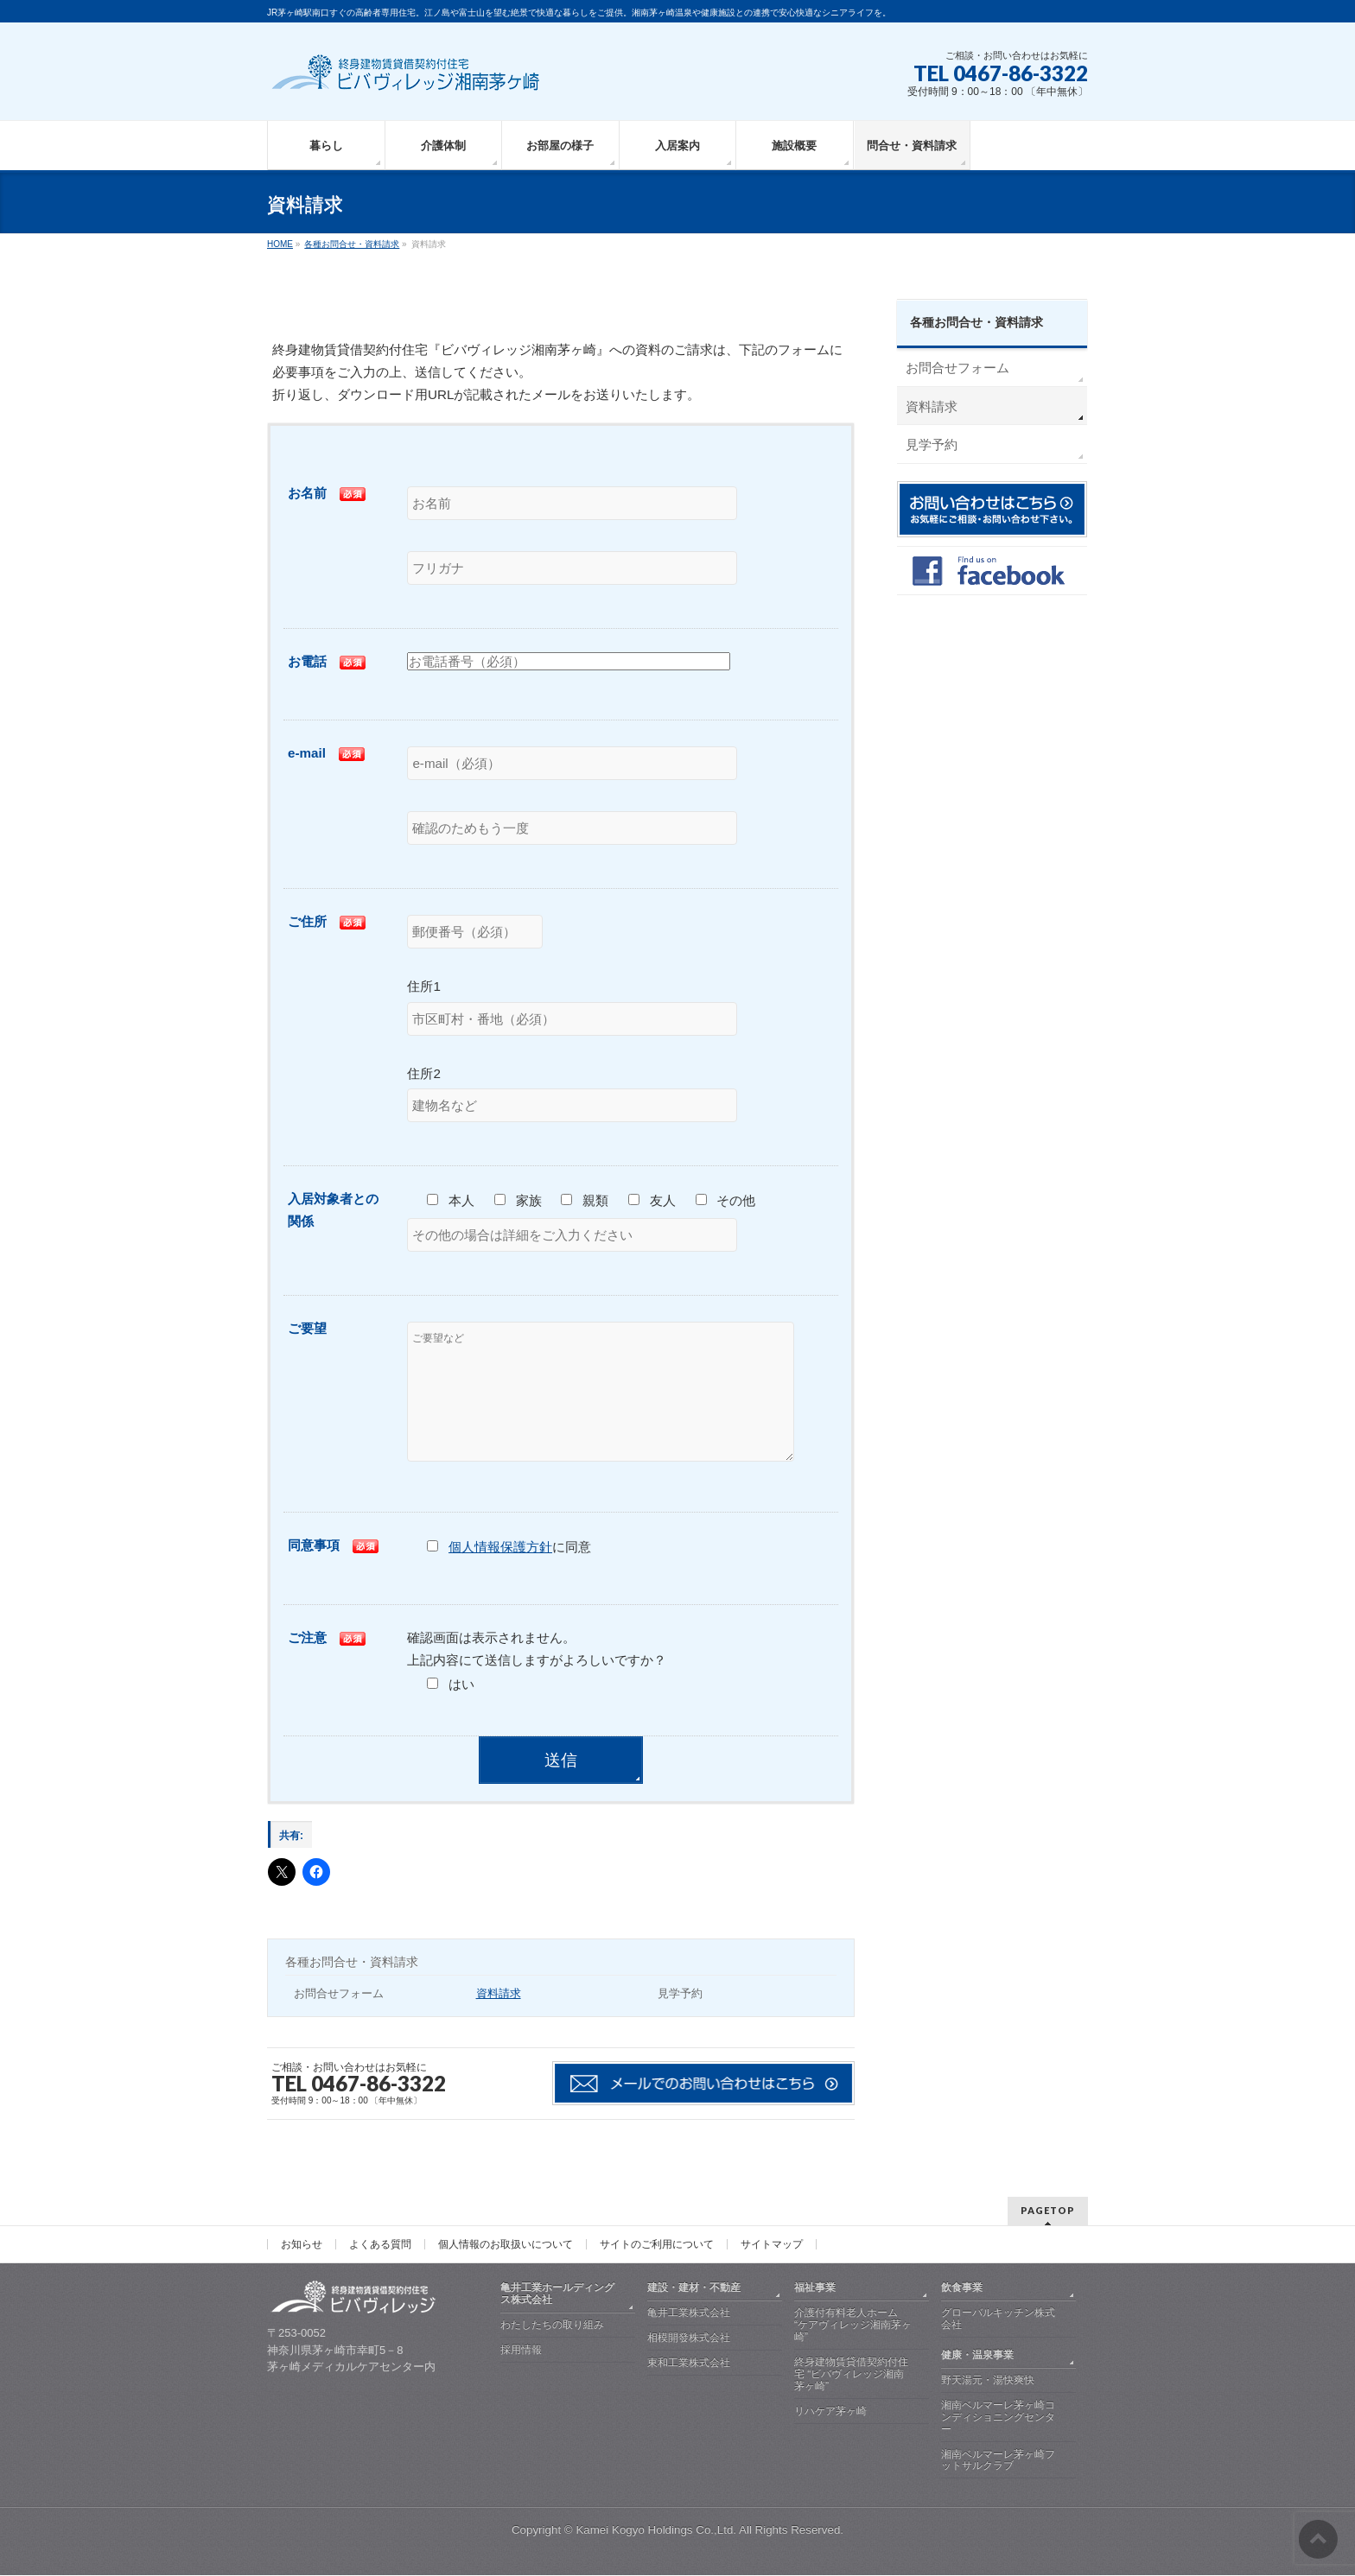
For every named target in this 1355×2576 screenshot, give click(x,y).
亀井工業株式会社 (688, 2313)
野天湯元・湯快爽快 (987, 2381)
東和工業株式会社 (688, 2363)
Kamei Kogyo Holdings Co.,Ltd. (656, 2530)
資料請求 (498, 2019)
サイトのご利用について (657, 2245)
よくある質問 (380, 2245)
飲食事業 (962, 2288)
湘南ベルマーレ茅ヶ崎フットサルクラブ (998, 2461)
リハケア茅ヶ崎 (830, 2412)
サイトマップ (772, 2245)
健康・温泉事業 (977, 2356)
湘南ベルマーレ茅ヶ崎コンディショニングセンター (998, 2418)
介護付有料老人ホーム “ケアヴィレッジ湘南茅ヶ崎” (853, 2325)
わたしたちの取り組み (552, 2325)
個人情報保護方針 (500, 1572)
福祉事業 (815, 2288)
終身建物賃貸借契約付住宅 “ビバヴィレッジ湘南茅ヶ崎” (851, 2375)
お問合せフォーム (339, 2019)
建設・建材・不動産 (694, 2288)
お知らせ (301, 2245)
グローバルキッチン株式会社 (998, 2319)
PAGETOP (1048, 2211)
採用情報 (521, 2350)
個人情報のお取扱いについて (505, 2245)
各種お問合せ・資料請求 (351, 1988)
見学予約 (680, 2019)
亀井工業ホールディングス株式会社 (557, 2294)
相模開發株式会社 (688, 2338)
